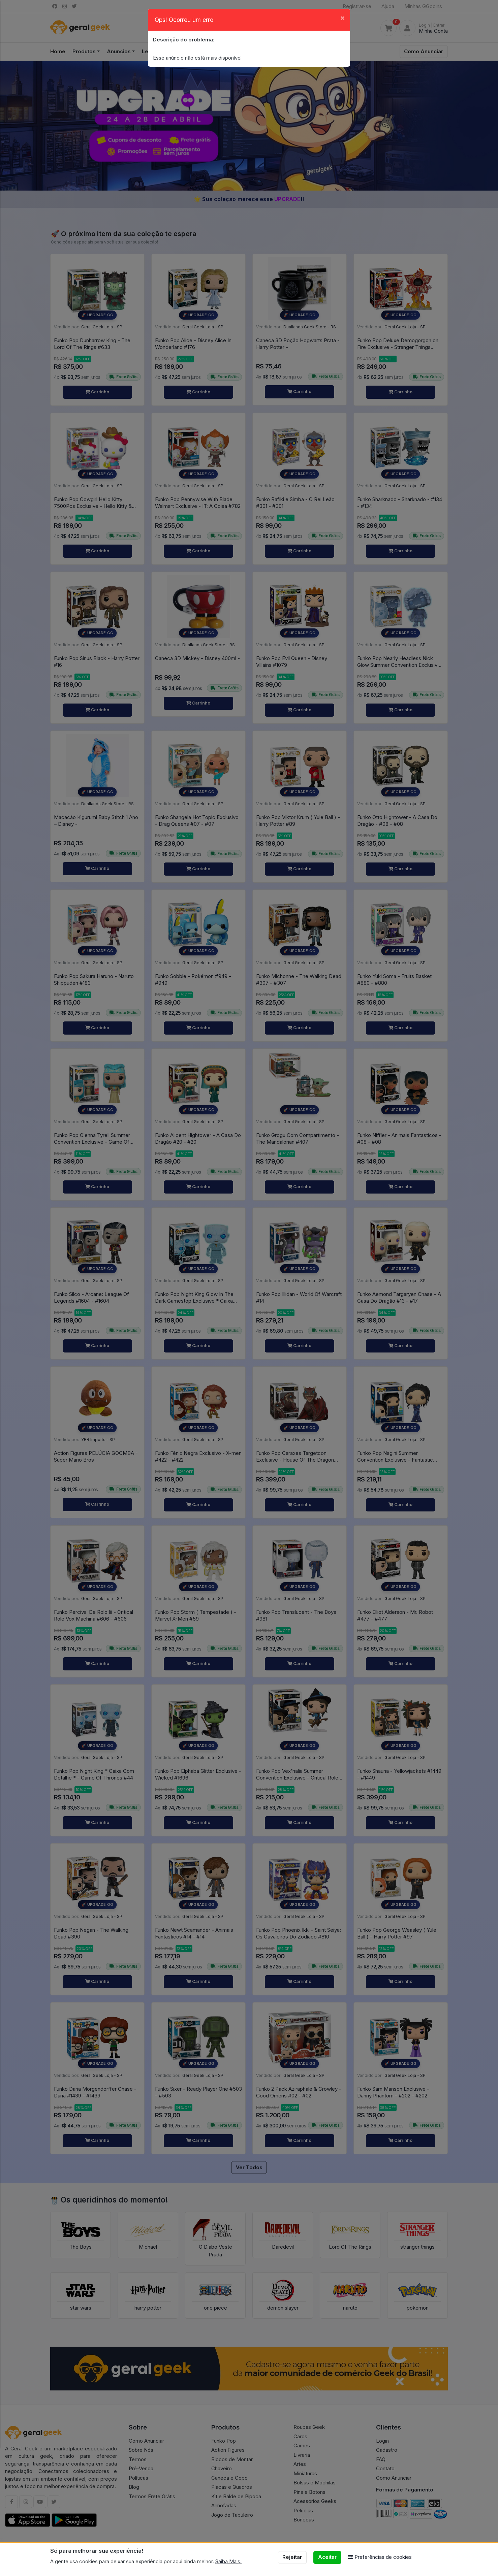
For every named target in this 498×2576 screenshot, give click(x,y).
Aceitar (327, 2557)
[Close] (342, 18)
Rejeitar (292, 2557)
